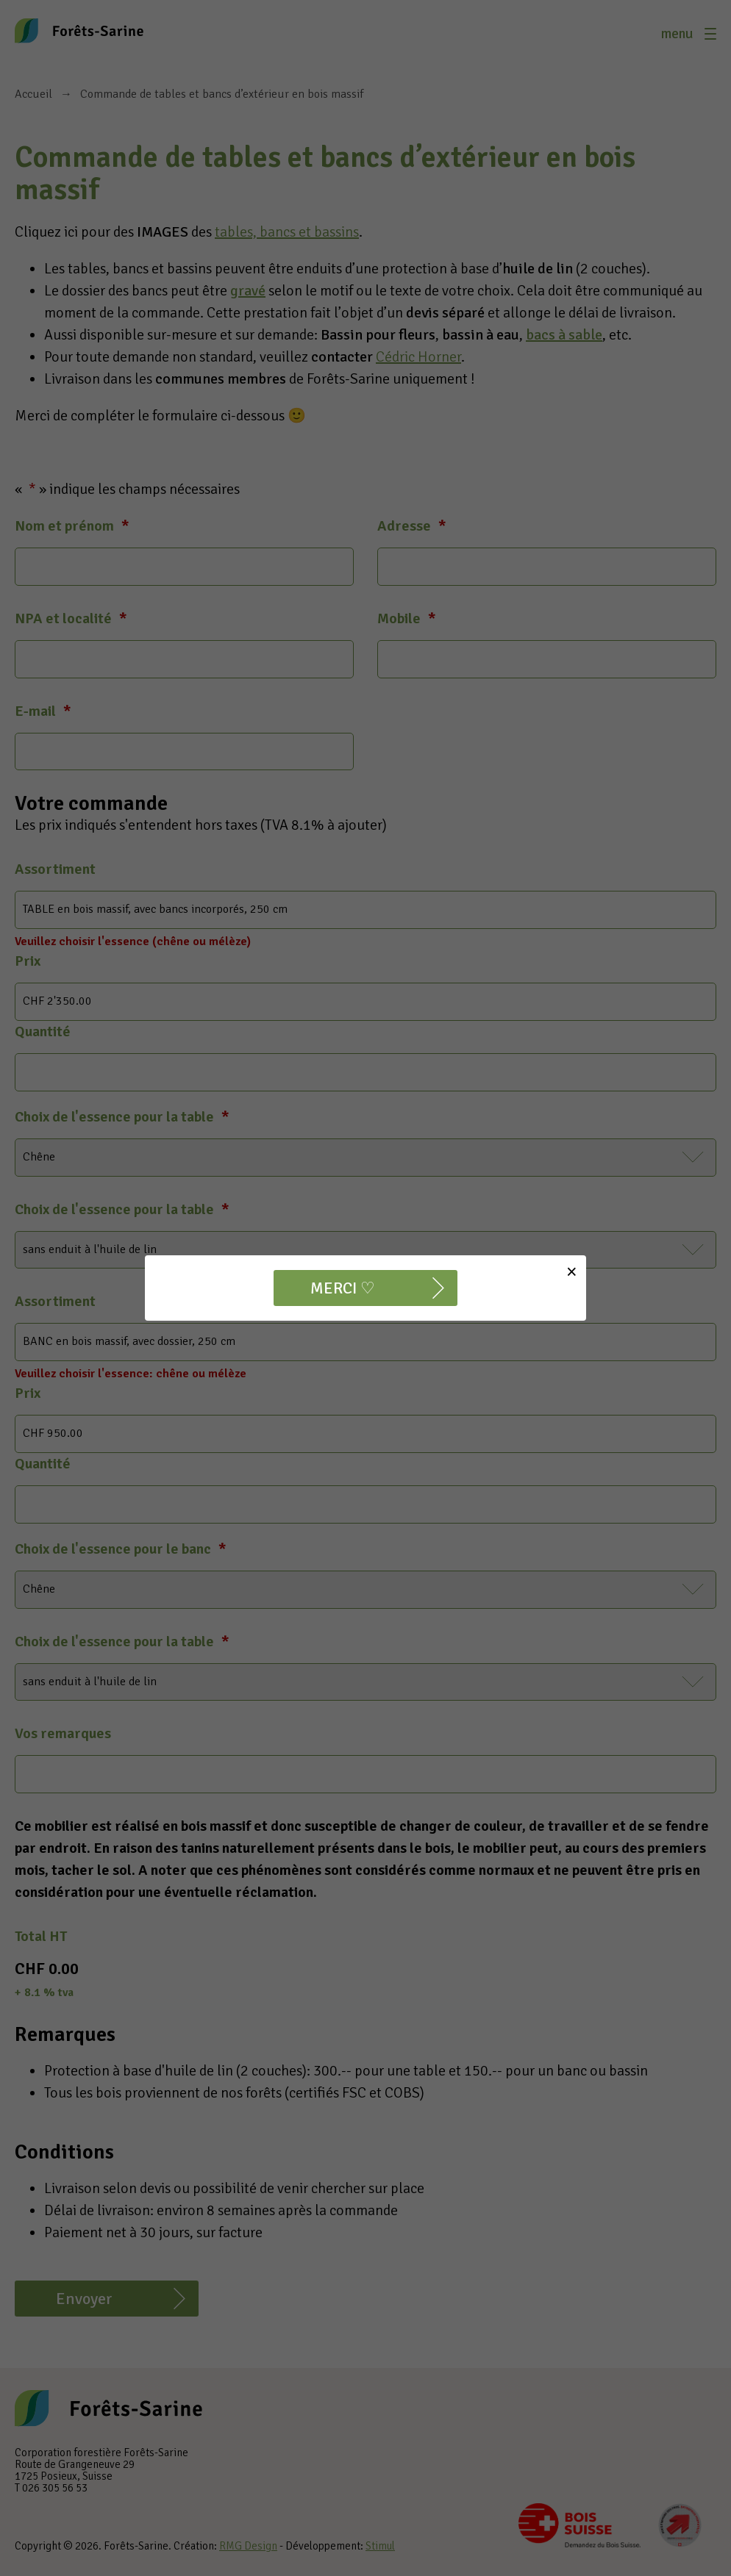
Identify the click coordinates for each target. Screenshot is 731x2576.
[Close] (572, 1272)
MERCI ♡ (342, 1288)
